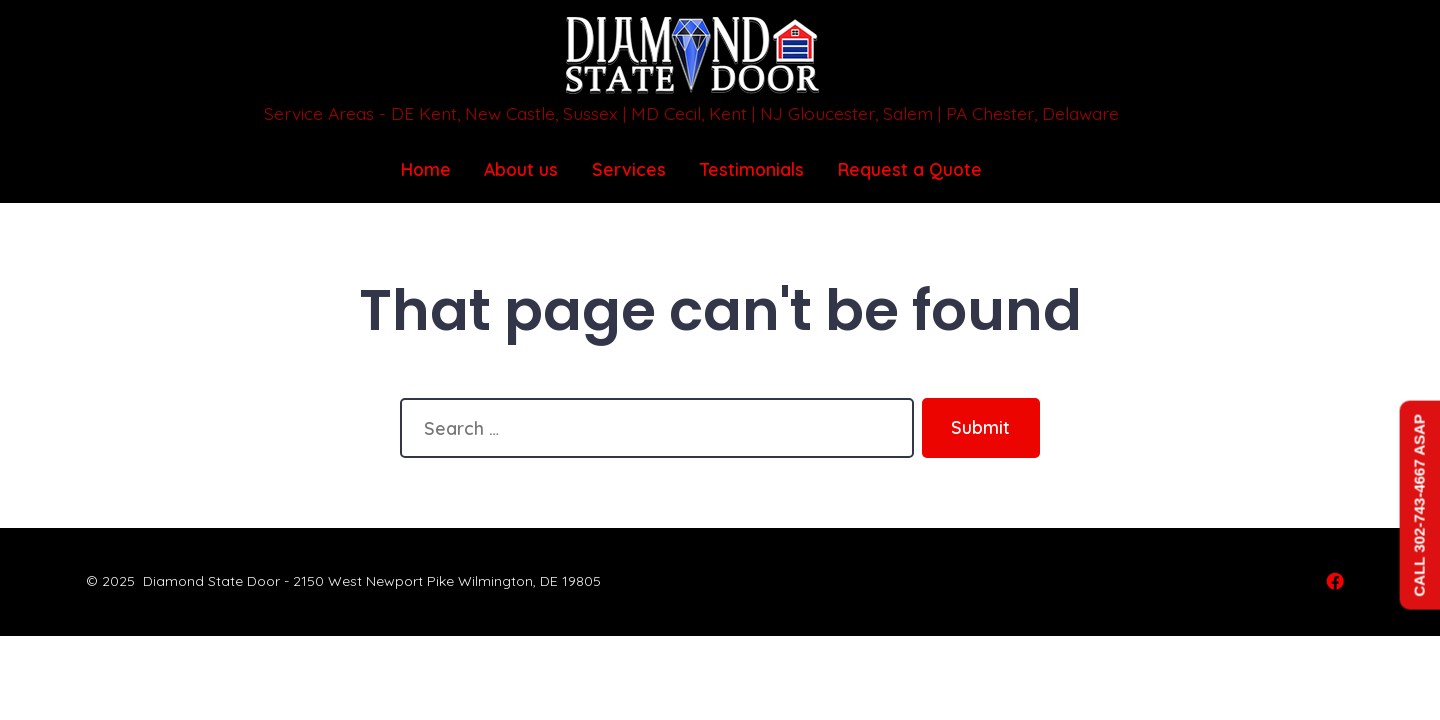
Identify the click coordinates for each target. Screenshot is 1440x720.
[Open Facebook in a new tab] (1335, 581)
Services (629, 169)
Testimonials (752, 169)
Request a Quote (910, 169)
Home (426, 169)
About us (521, 169)
